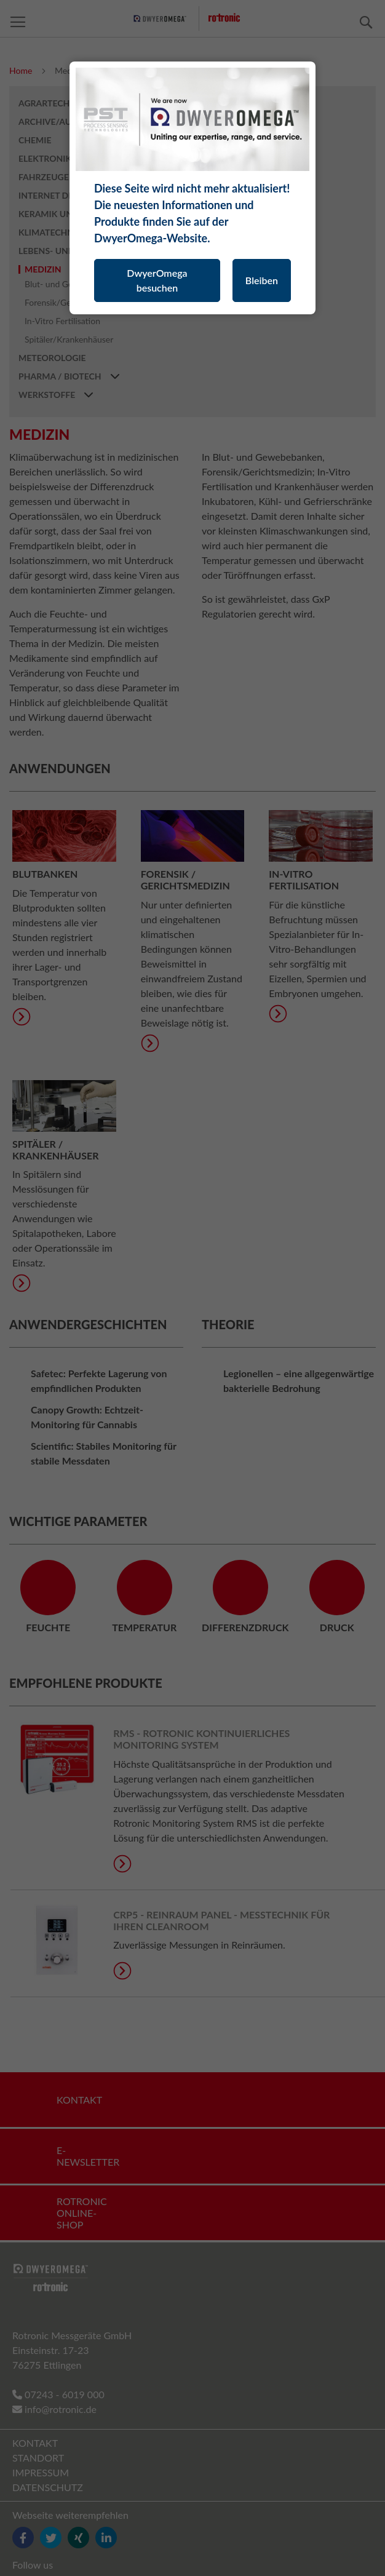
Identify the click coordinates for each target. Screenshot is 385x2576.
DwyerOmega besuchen (157, 280)
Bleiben (261, 280)
